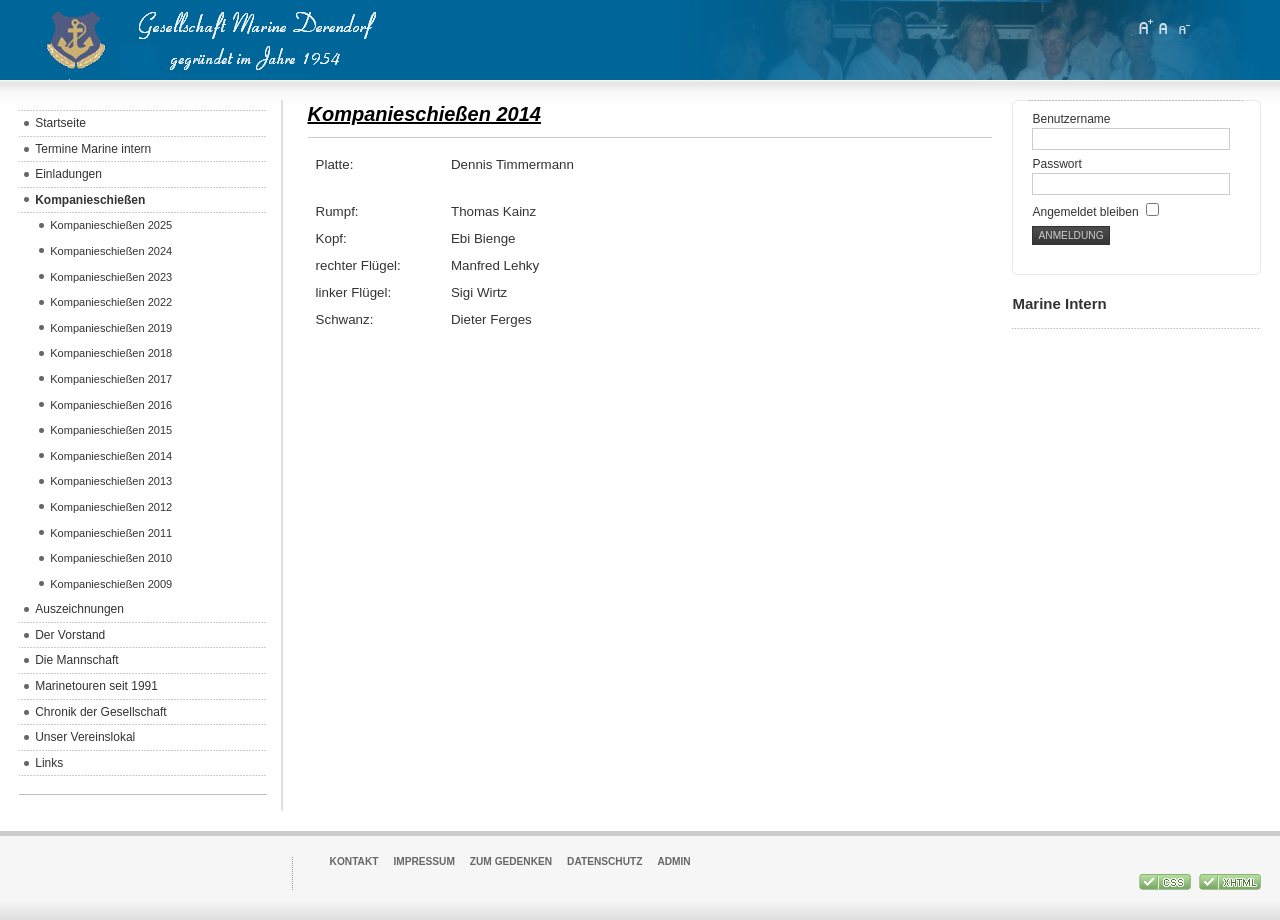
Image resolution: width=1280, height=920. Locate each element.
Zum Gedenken (511, 861)
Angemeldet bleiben (1095, 212)
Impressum (423, 861)
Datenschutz (604, 861)
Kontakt (354, 861)
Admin (673, 861)
